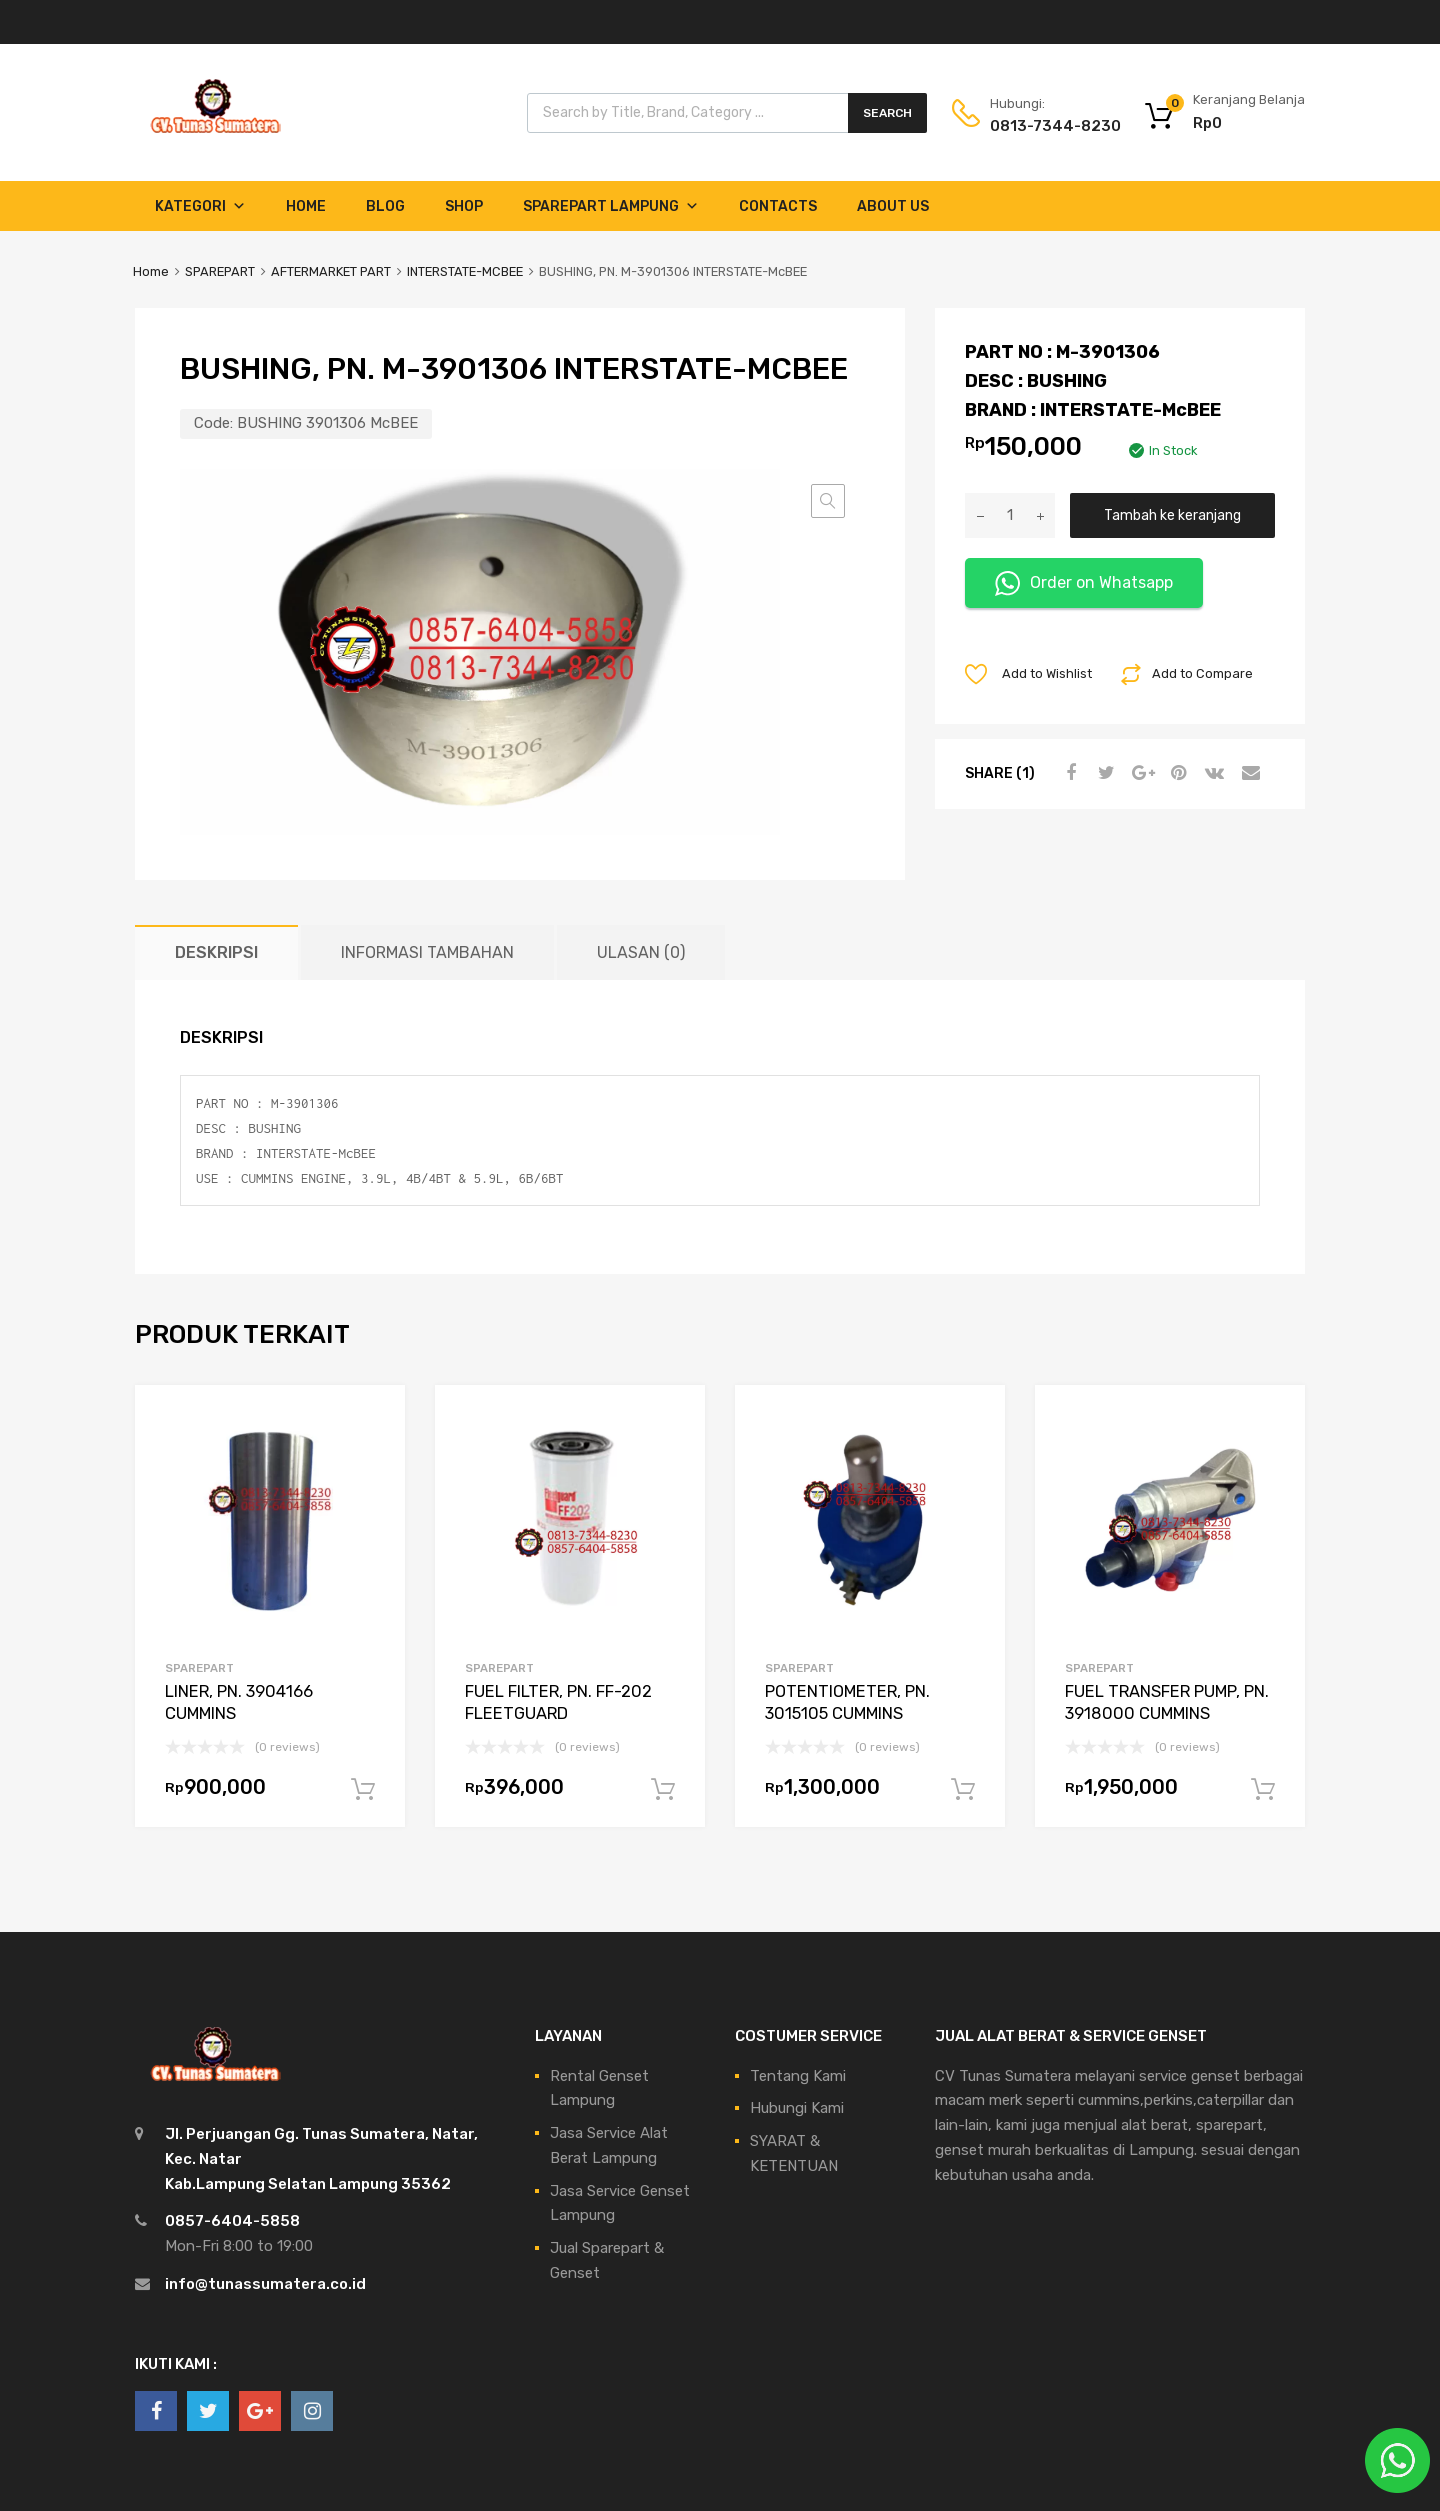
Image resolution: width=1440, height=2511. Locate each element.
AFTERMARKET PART (331, 271)
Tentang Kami (798, 2076)
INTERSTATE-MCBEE (465, 271)
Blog (385, 206)
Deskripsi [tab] (216, 952)
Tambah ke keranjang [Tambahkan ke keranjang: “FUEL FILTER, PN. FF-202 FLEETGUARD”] (663, 1790)
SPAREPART (220, 271)
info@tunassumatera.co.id (265, 2284)
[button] (828, 501)
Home (306, 206)
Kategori (200, 206)
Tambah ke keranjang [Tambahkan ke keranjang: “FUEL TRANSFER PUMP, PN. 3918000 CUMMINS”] (1263, 1790)
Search (887, 113)
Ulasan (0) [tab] (641, 952)
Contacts (778, 206)
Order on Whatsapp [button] (1084, 583)
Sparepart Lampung (611, 206)
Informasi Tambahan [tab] (427, 952)
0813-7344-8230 (1039, 126)
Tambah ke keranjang (1172, 515)
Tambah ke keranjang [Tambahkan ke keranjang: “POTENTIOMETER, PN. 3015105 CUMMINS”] (963, 1790)
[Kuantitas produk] (1010, 515)
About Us (893, 206)
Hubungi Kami (797, 2108)
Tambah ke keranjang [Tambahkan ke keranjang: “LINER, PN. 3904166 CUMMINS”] (363, 1790)
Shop (464, 206)
